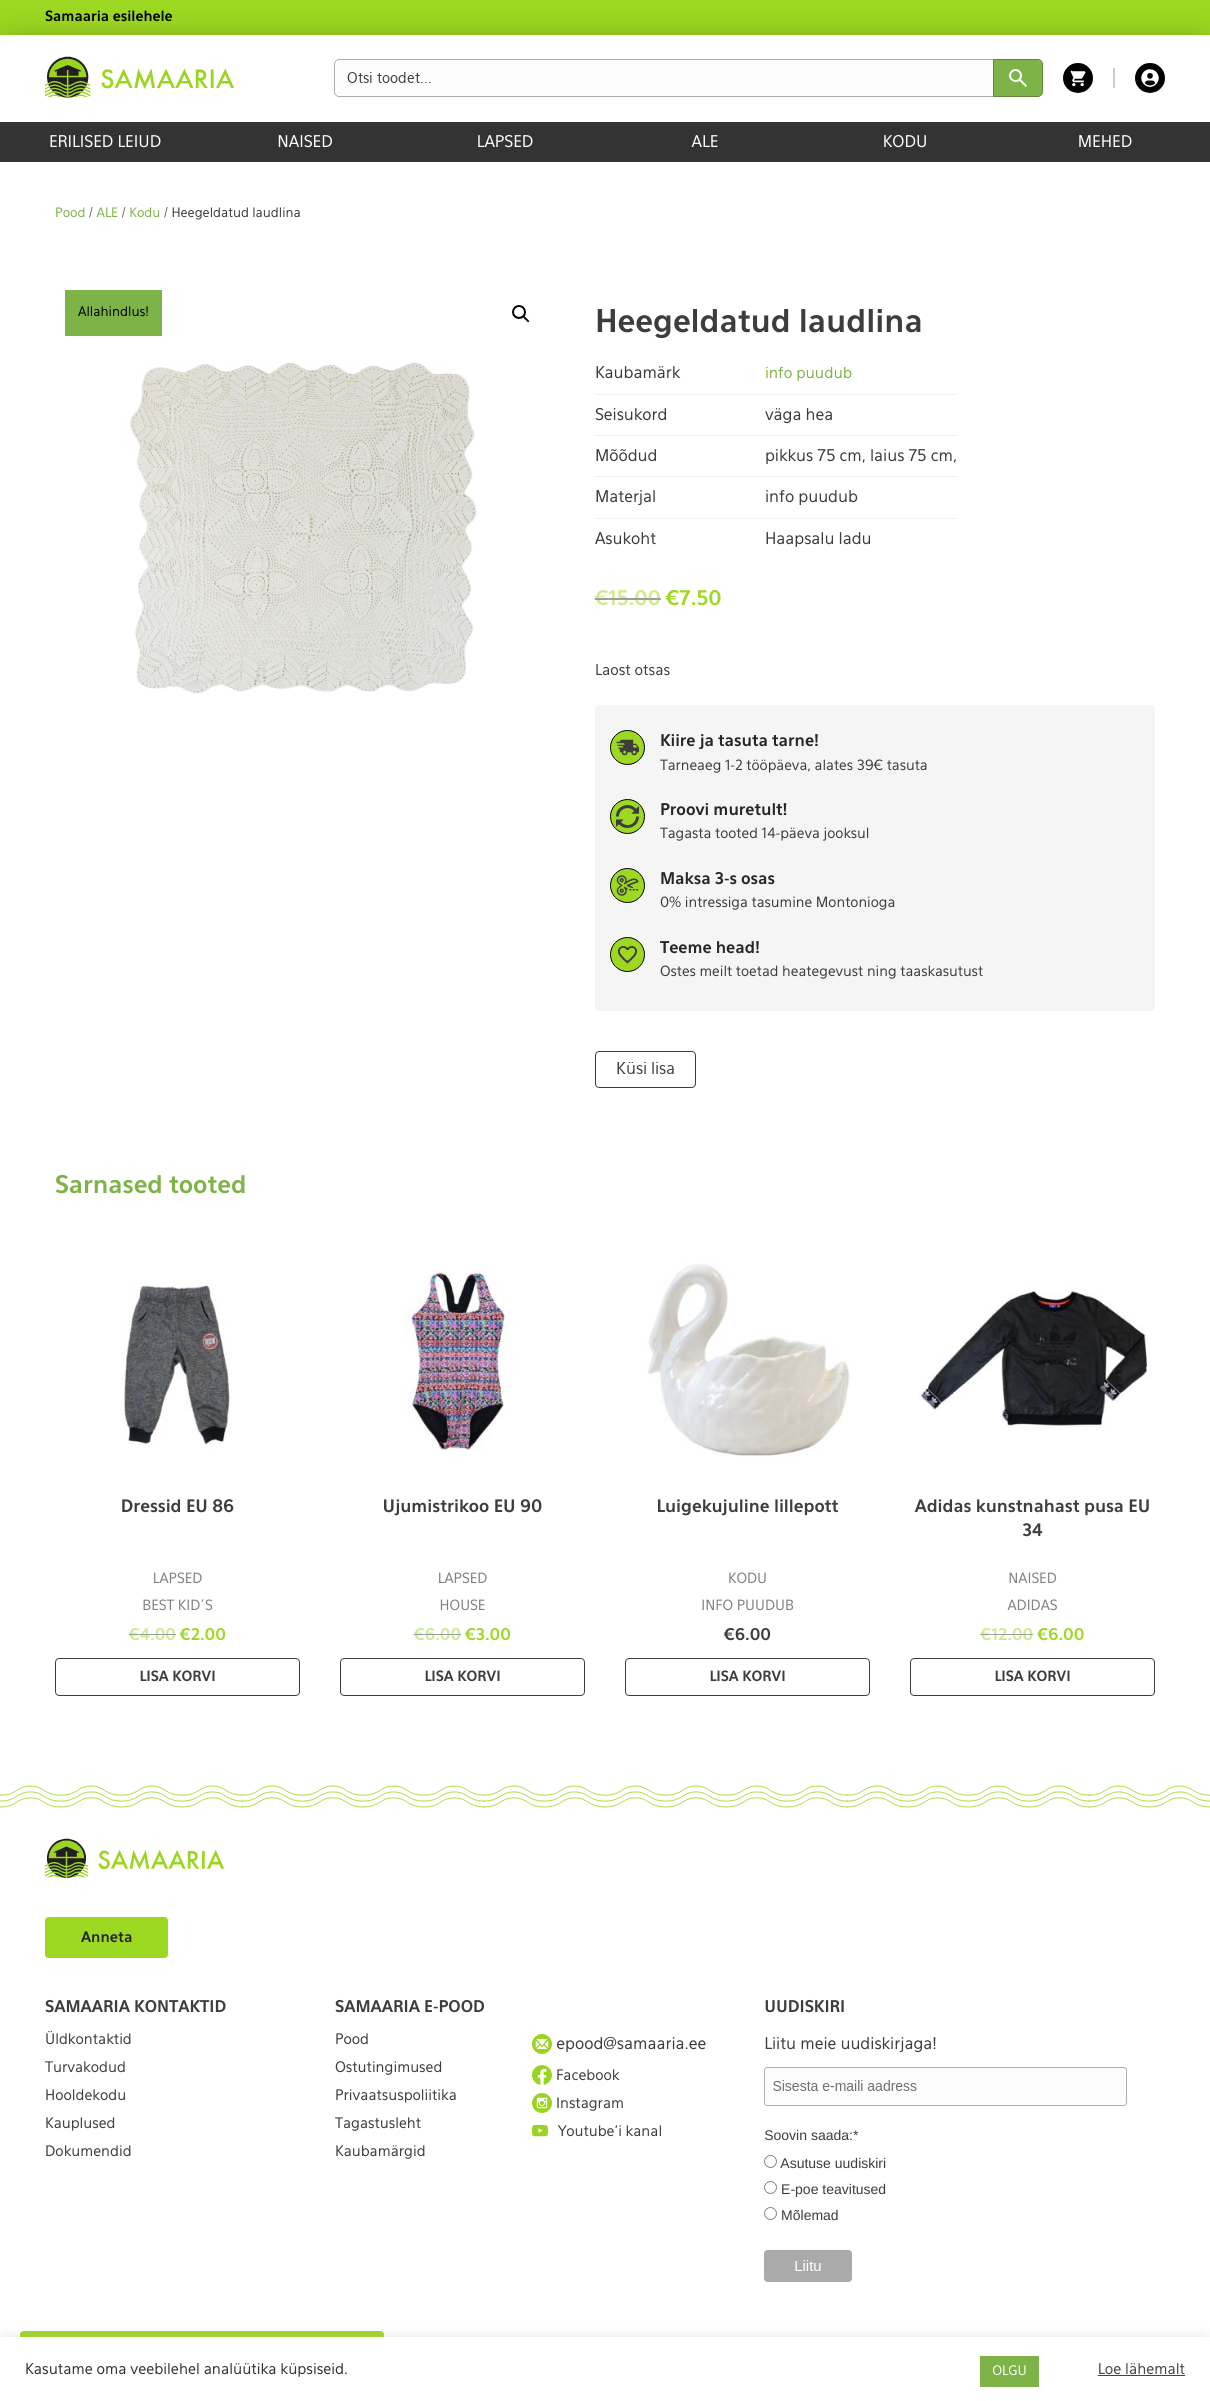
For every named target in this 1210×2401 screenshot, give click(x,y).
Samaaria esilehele (109, 17)
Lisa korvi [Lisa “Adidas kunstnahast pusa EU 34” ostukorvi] (1032, 1675)
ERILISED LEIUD (105, 141)
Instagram (582, 2114)
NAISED (304, 141)
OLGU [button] (1009, 2371)
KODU (905, 141)
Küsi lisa (642, 1068)
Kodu (144, 213)
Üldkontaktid (93, 2041)
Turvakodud (90, 2077)
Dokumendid (93, 2186)
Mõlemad (810, 2213)
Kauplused (84, 2150)
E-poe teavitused (833, 2187)
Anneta (109, 1934)
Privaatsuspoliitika (403, 2114)
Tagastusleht (383, 2150)
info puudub (811, 372)
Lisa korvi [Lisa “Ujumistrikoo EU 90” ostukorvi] (462, 1675)
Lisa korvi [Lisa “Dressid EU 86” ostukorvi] (177, 1675)
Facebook (579, 2077)
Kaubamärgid (385, 2186)
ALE (705, 141)
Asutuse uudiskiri (833, 2161)
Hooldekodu (90, 2114)
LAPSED (505, 141)
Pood (70, 213)
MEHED (1105, 141)
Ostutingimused (394, 2077)
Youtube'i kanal (603, 2150)
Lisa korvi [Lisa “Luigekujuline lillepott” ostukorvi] (747, 1675)
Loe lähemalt (1141, 2369)
